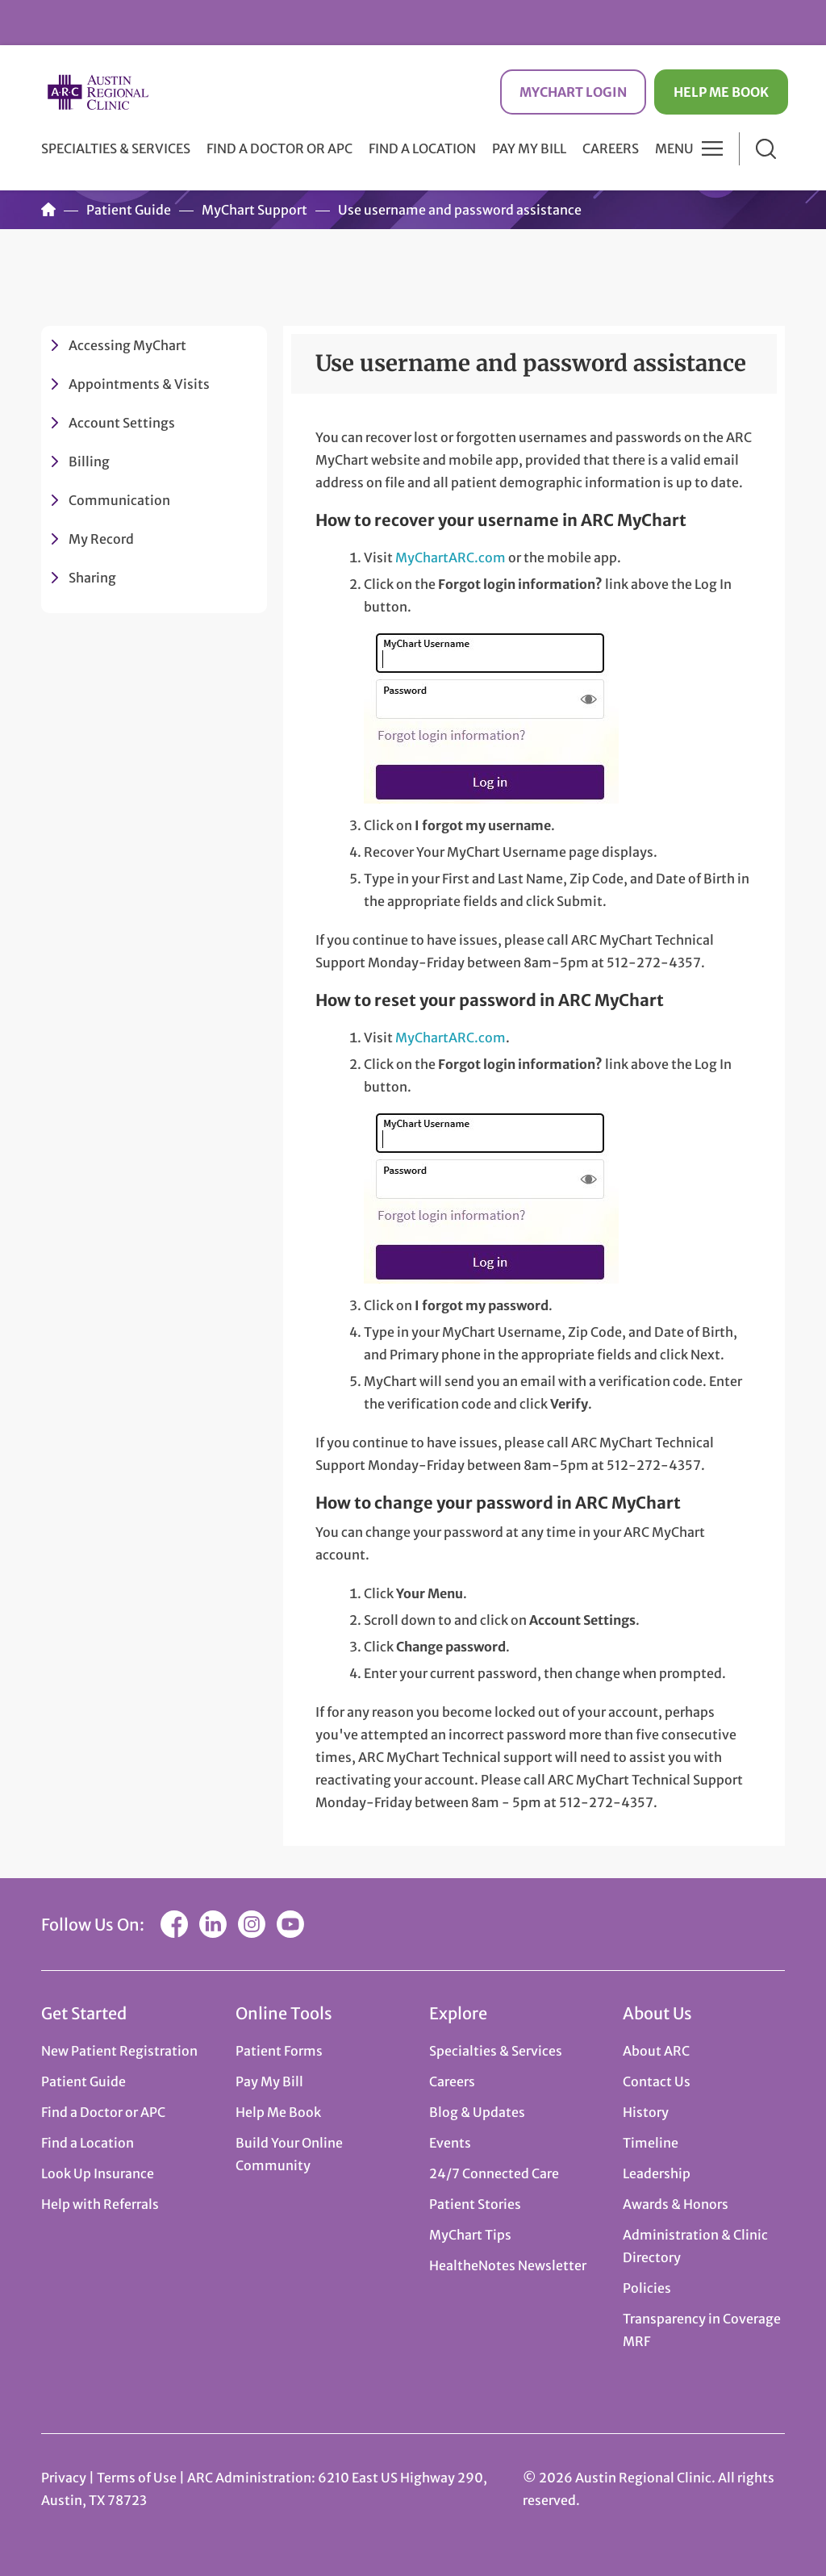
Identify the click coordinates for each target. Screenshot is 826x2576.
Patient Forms (279, 2051)
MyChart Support (254, 210)
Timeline (650, 2143)
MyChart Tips (470, 2235)
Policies (647, 2288)
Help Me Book (721, 92)
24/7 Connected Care (494, 2173)
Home (48, 209)
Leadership (656, 2173)
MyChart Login (573, 92)
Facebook (174, 1924)
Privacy (63, 2478)
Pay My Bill (529, 148)
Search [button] (766, 149)
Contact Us (656, 2081)
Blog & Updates (477, 2112)
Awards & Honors (675, 2204)
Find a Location (422, 148)
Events (450, 2143)
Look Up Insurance (97, 2173)
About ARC (656, 2051)
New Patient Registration (119, 2051)
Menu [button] (674, 148)
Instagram (251, 1924)
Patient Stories (475, 2204)
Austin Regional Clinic (97, 92)
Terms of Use (138, 2478)
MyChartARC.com (450, 557)
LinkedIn (213, 1924)
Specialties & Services (495, 2051)
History (646, 2112)
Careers (610, 148)
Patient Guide (128, 210)
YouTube (290, 1924)
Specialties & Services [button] (115, 148)
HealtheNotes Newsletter (507, 2265)
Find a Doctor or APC (279, 148)
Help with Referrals (100, 2204)
